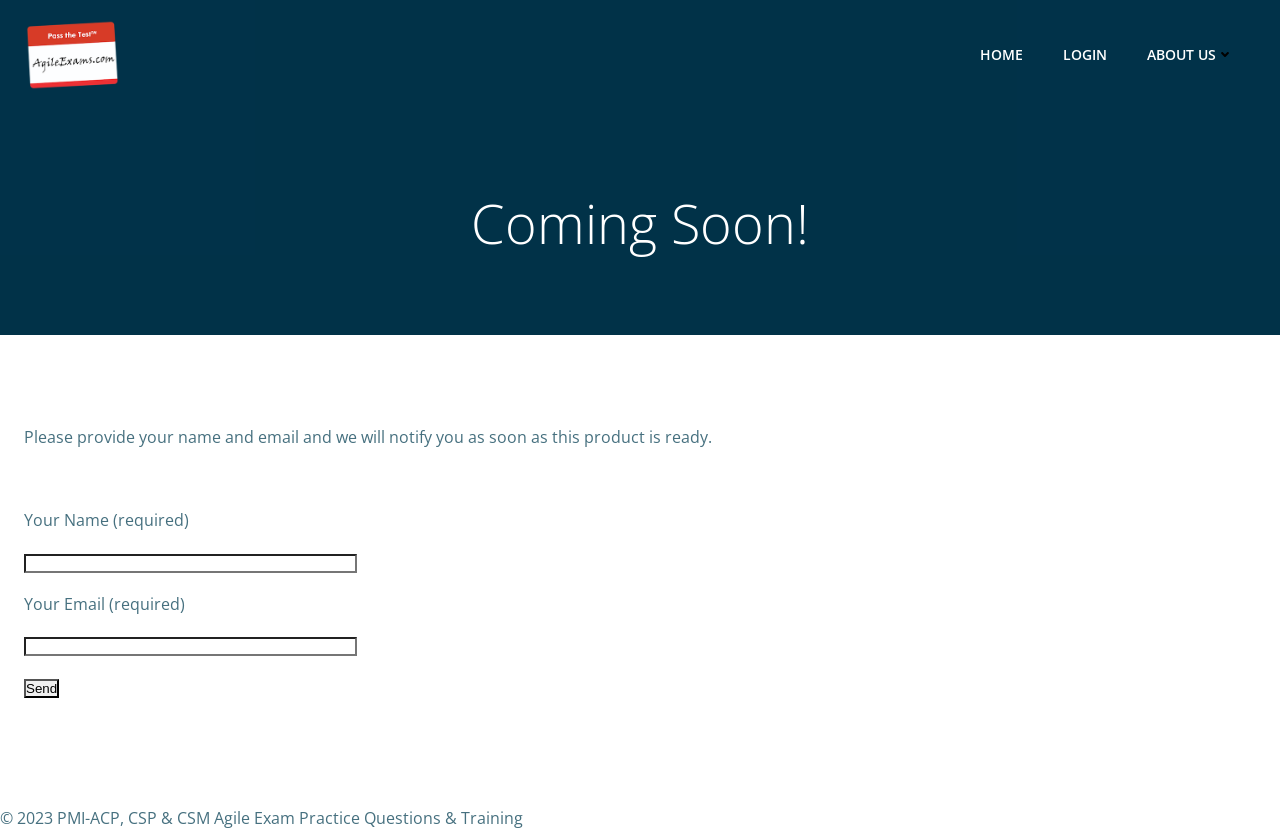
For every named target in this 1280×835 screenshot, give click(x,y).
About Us (1192, 54)
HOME (1003, 54)
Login (1087, 54)
